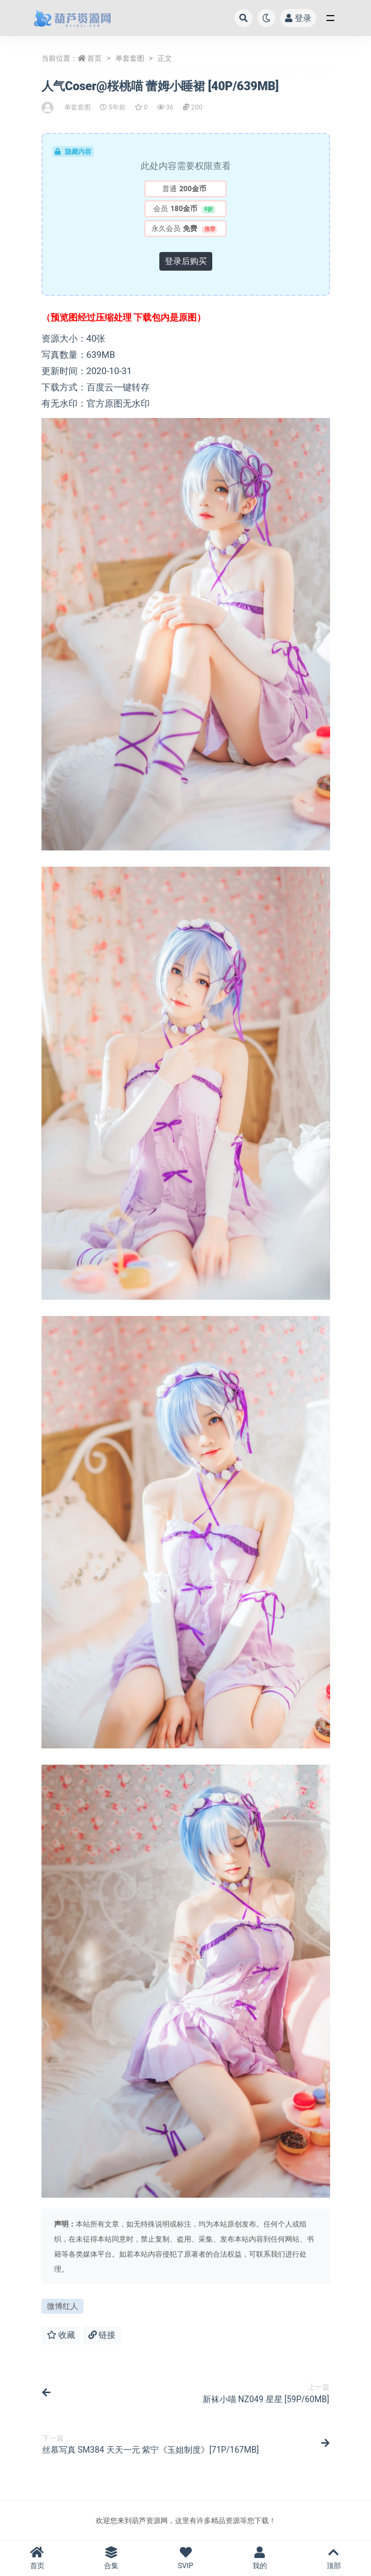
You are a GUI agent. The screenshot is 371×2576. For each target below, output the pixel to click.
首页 (94, 58)
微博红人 (62, 2306)
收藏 (61, 2335)
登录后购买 (186, 261)
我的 (259, 2558)
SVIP (185, 2558)
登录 (298, 18)
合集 (111, 2558)
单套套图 (129, 58)
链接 (101, 2335)
